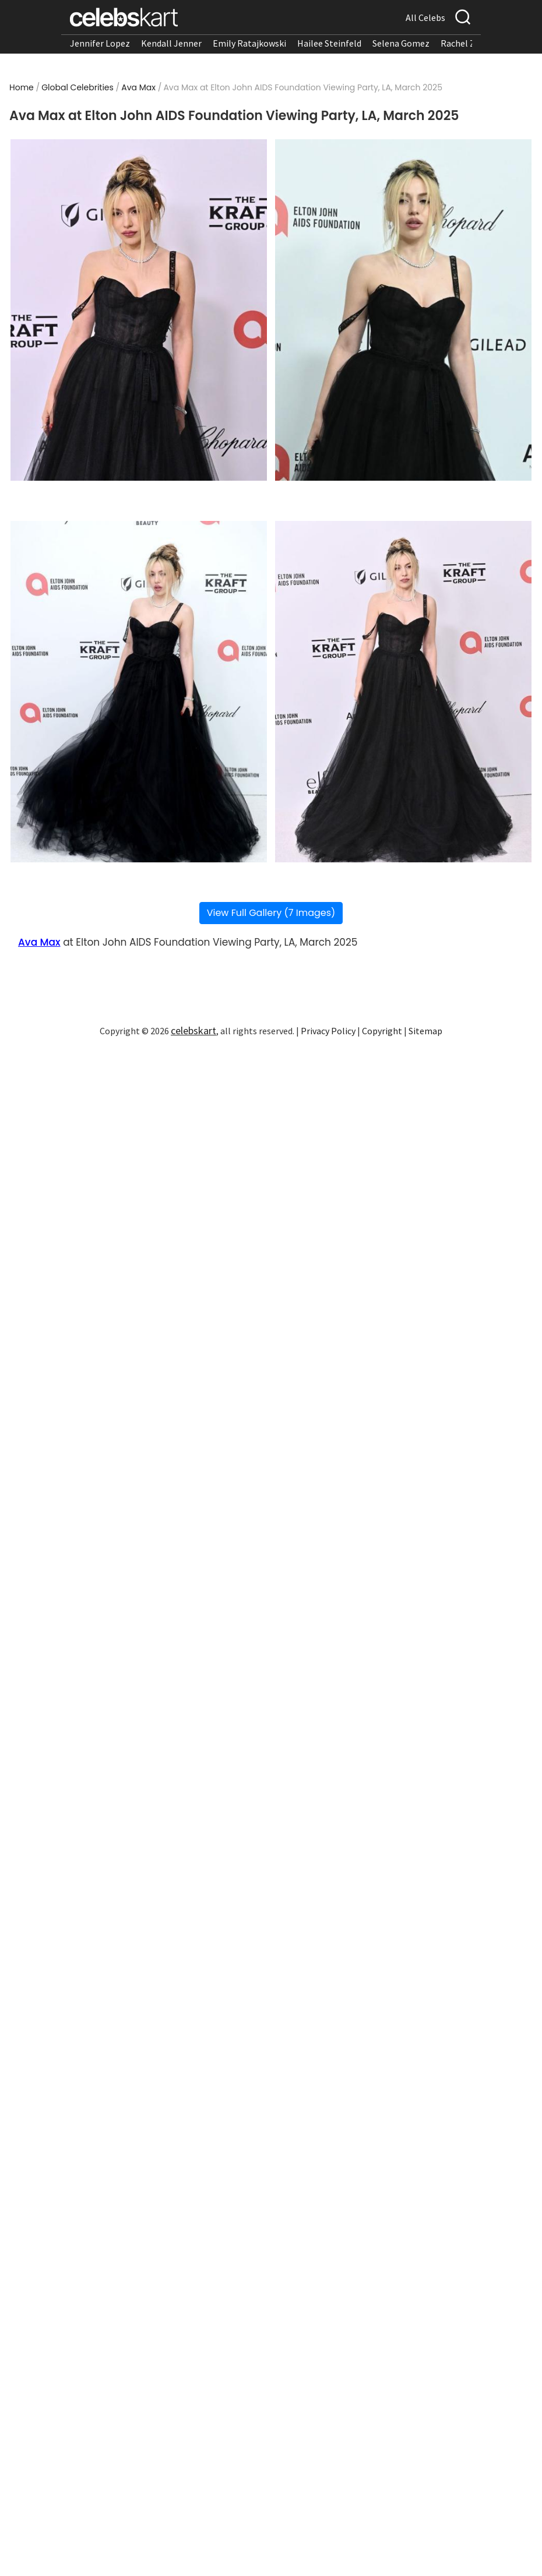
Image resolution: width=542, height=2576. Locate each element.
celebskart (193, 1030)
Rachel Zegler (468, 43)
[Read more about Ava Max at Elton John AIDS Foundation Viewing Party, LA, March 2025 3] (138, 691)
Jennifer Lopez (100, 43)
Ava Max (138, 87)
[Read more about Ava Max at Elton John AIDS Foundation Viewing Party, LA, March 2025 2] (403, 310)
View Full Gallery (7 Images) (271, 912)
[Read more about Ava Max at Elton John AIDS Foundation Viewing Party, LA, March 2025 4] (403, 691)
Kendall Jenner (171, 43)
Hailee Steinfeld (329, 43)
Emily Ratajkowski (249, 43)
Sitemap (425, 1031)
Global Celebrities (77, 87)
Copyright (382, 1031)
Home (21, 87)
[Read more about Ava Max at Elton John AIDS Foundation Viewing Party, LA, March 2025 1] (138, 310)
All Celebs (425, 17)
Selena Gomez (401, 43)
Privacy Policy (328, 1031)
